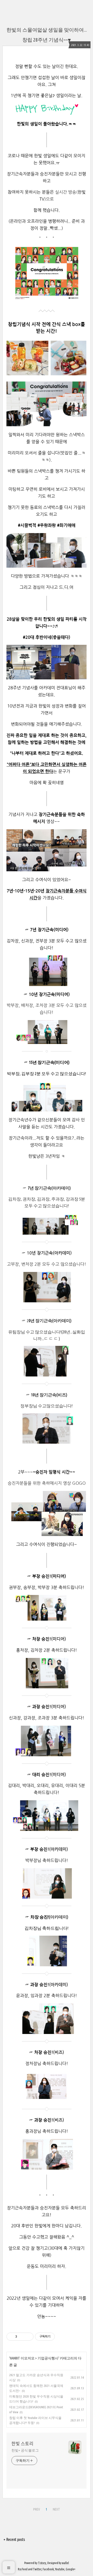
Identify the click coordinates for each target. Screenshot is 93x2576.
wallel (65, 2563)
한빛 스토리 (22, 2443)
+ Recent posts (14, 2539)
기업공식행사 (47, 2358)
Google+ (70, 2569)
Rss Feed (23, 2569)
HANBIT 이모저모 (22, 2358)
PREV (36, 2509)
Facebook (48, 2569)
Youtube (59, 2569)
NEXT (56, 2509)
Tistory (42, 2563)
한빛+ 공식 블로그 (25, 2450)
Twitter (37, 2569)
